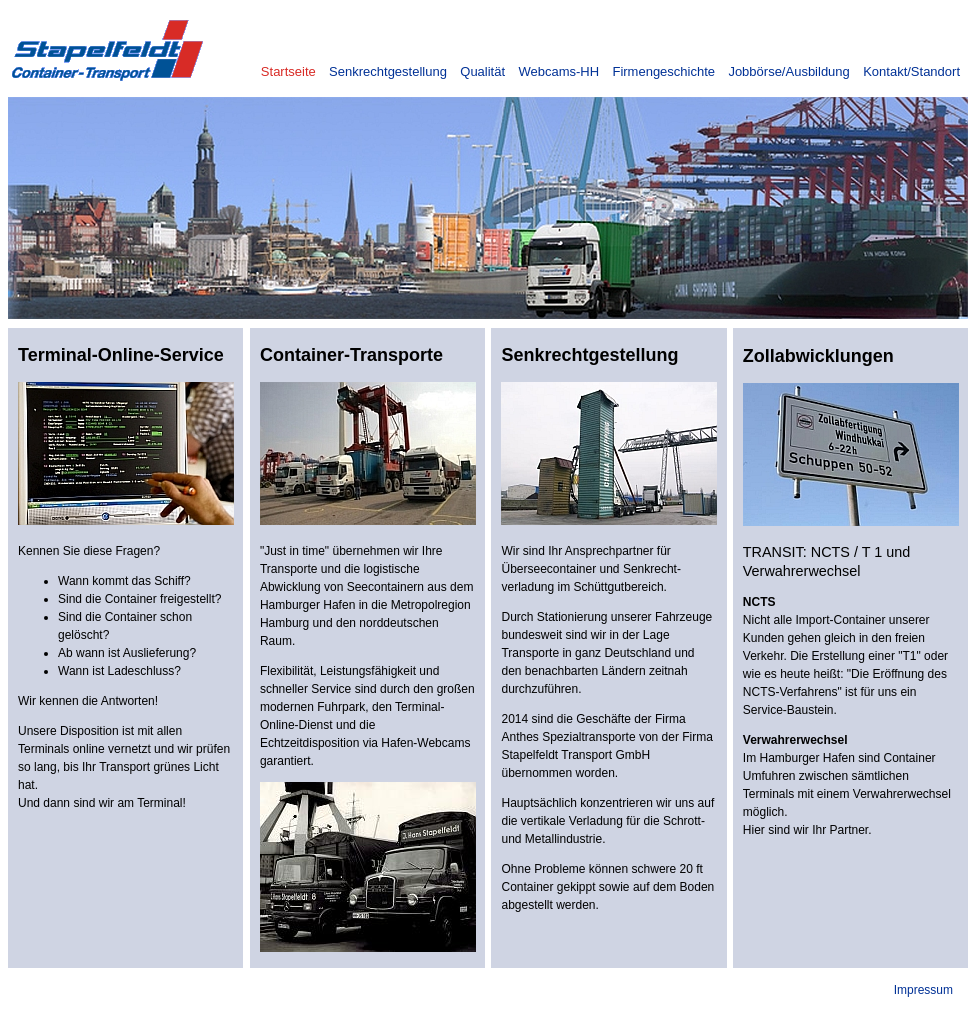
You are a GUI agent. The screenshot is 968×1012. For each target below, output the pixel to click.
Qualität (482, 71)
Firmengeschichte (663, 71)
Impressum (923, 990)
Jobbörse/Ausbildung (788, 71)
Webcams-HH (558, 71)
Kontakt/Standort (911, 71)
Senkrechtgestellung (388, 71)
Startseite (288, 71)
